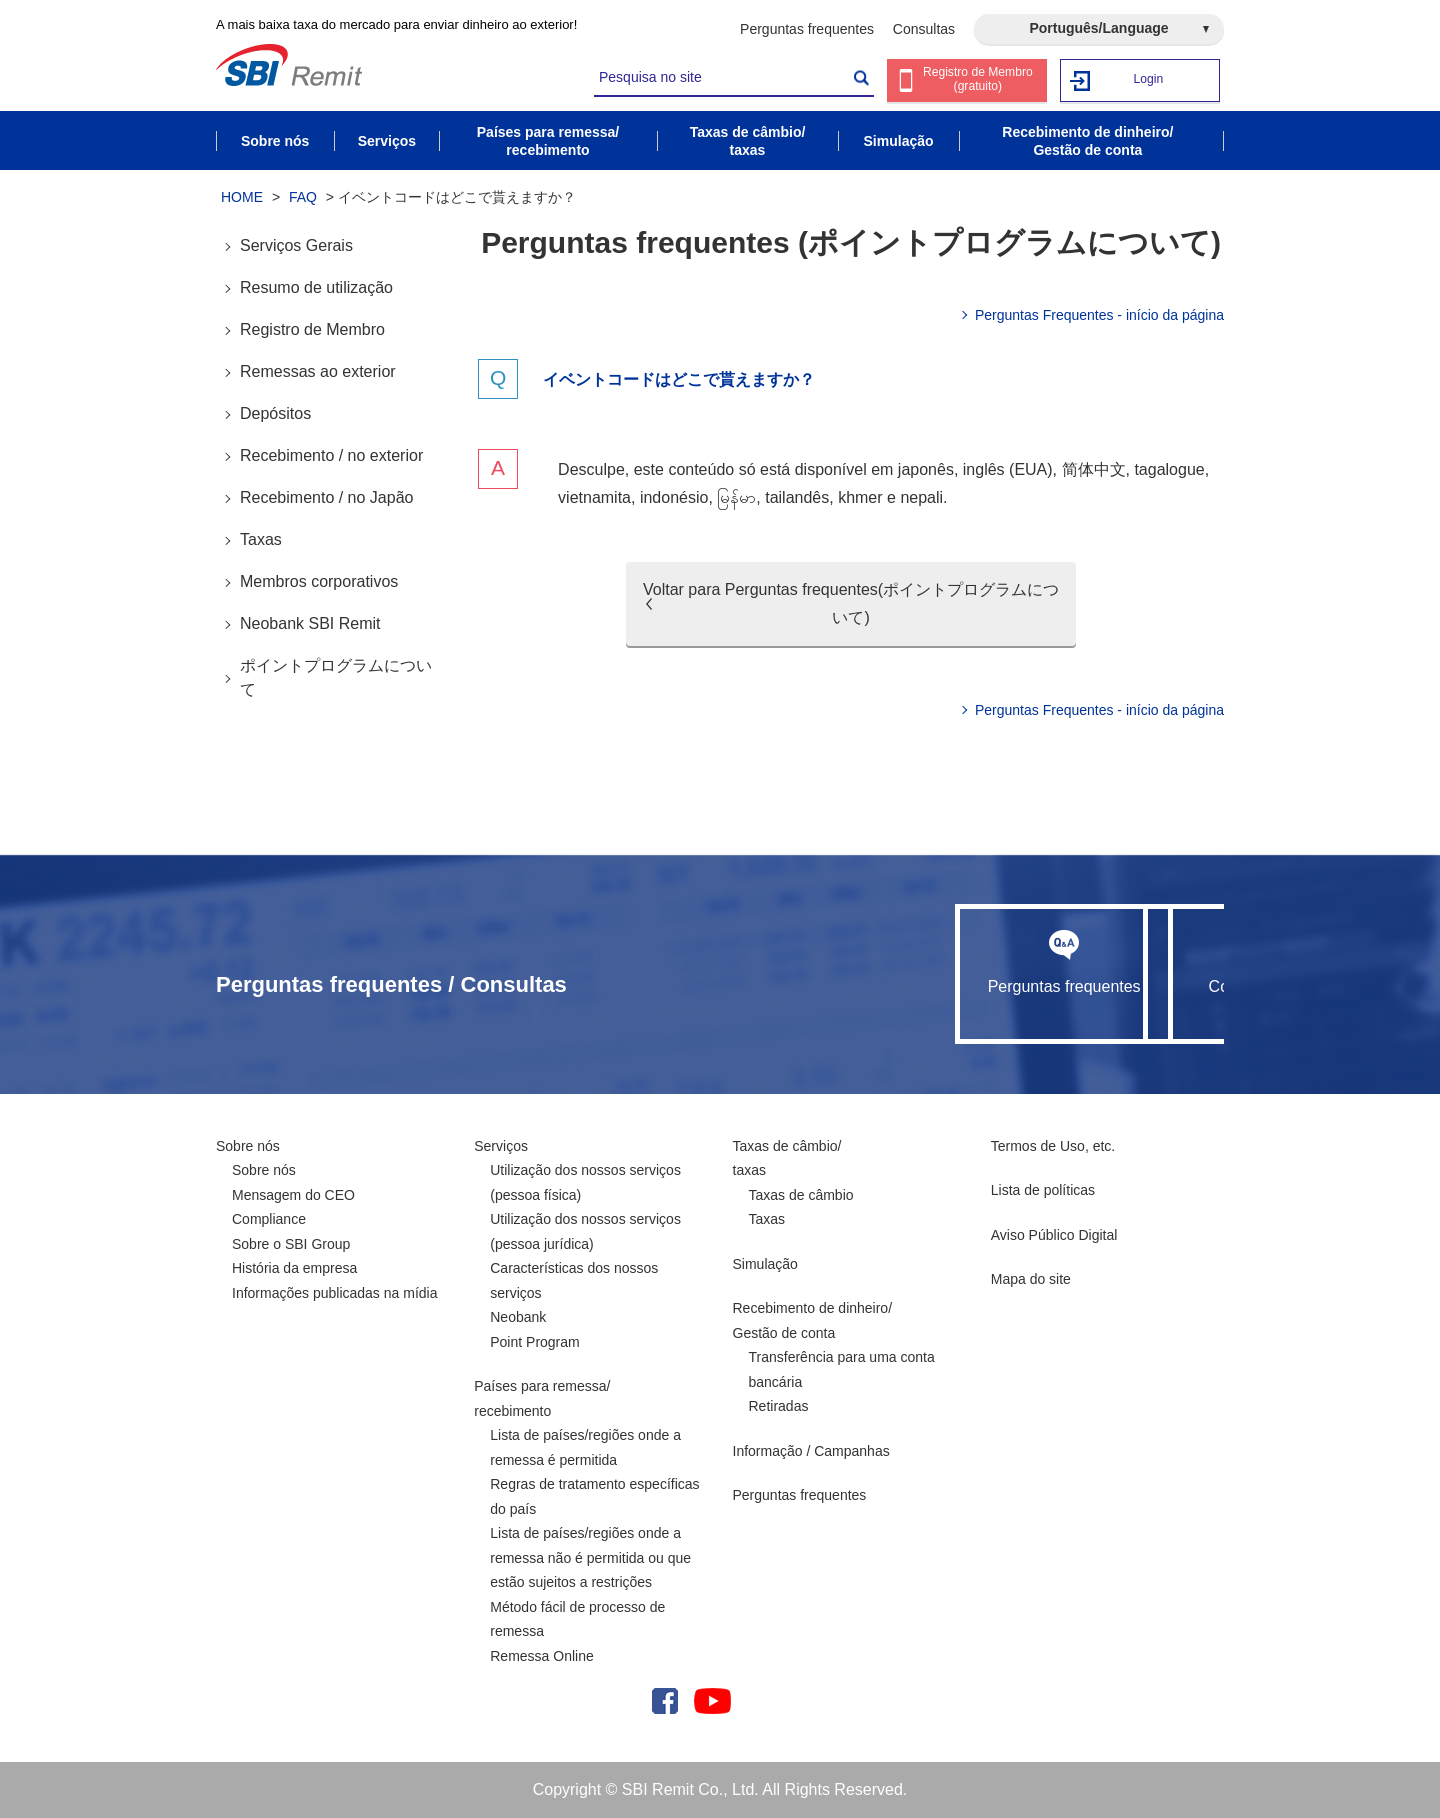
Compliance (269, 1219)
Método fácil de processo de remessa (577, 1619)
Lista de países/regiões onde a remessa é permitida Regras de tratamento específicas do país (594, 1472)
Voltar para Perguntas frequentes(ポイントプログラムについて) (851, 603)
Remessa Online (542, 1656)
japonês (926, 469)
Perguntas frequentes (807, 29)
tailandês (797, 497)
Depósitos (275, 413)
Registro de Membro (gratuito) (979, 81)
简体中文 (1094, 469)
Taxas (261, 539)
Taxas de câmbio (801, 1195)
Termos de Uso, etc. (1053, 1146)
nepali (921, 497)
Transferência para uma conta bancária (842, 1369)
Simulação (765, 1264)
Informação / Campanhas (811, 1451)
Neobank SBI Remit (310, 623)
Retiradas (779, 1406)
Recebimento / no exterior (331, 455)
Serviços (501, 1146)
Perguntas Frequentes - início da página (1099, 315)
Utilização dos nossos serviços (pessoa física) (585, 1182)
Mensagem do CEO (293, 1195)
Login (1149, 79)
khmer (860, 497)
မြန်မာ (736, 497)
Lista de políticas (1043, 1190)
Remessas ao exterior (318, 371)
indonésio (674, 497)
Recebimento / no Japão (326, 497)
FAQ (303, 197)
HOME (242, 197)
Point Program (534, 1342)
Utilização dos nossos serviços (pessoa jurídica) (585, 1231)
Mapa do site (1031, 1279)
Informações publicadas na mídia (334, 1293)
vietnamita (594, 497)
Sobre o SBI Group (291, 1244)
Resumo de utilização (316, 287)
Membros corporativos (319, 581)
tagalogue (1169, 469)
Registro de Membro (312, 329)
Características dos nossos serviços (574, 1280)
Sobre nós (248, 1146)
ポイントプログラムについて (336, 677)
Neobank (518, 1317)
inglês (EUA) (1008, 469)
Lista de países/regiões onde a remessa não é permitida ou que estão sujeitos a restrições (590, 1557)
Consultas (924, 29)
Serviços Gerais (296, 245)
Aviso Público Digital (1054, 1235)
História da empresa (294, 1268)
